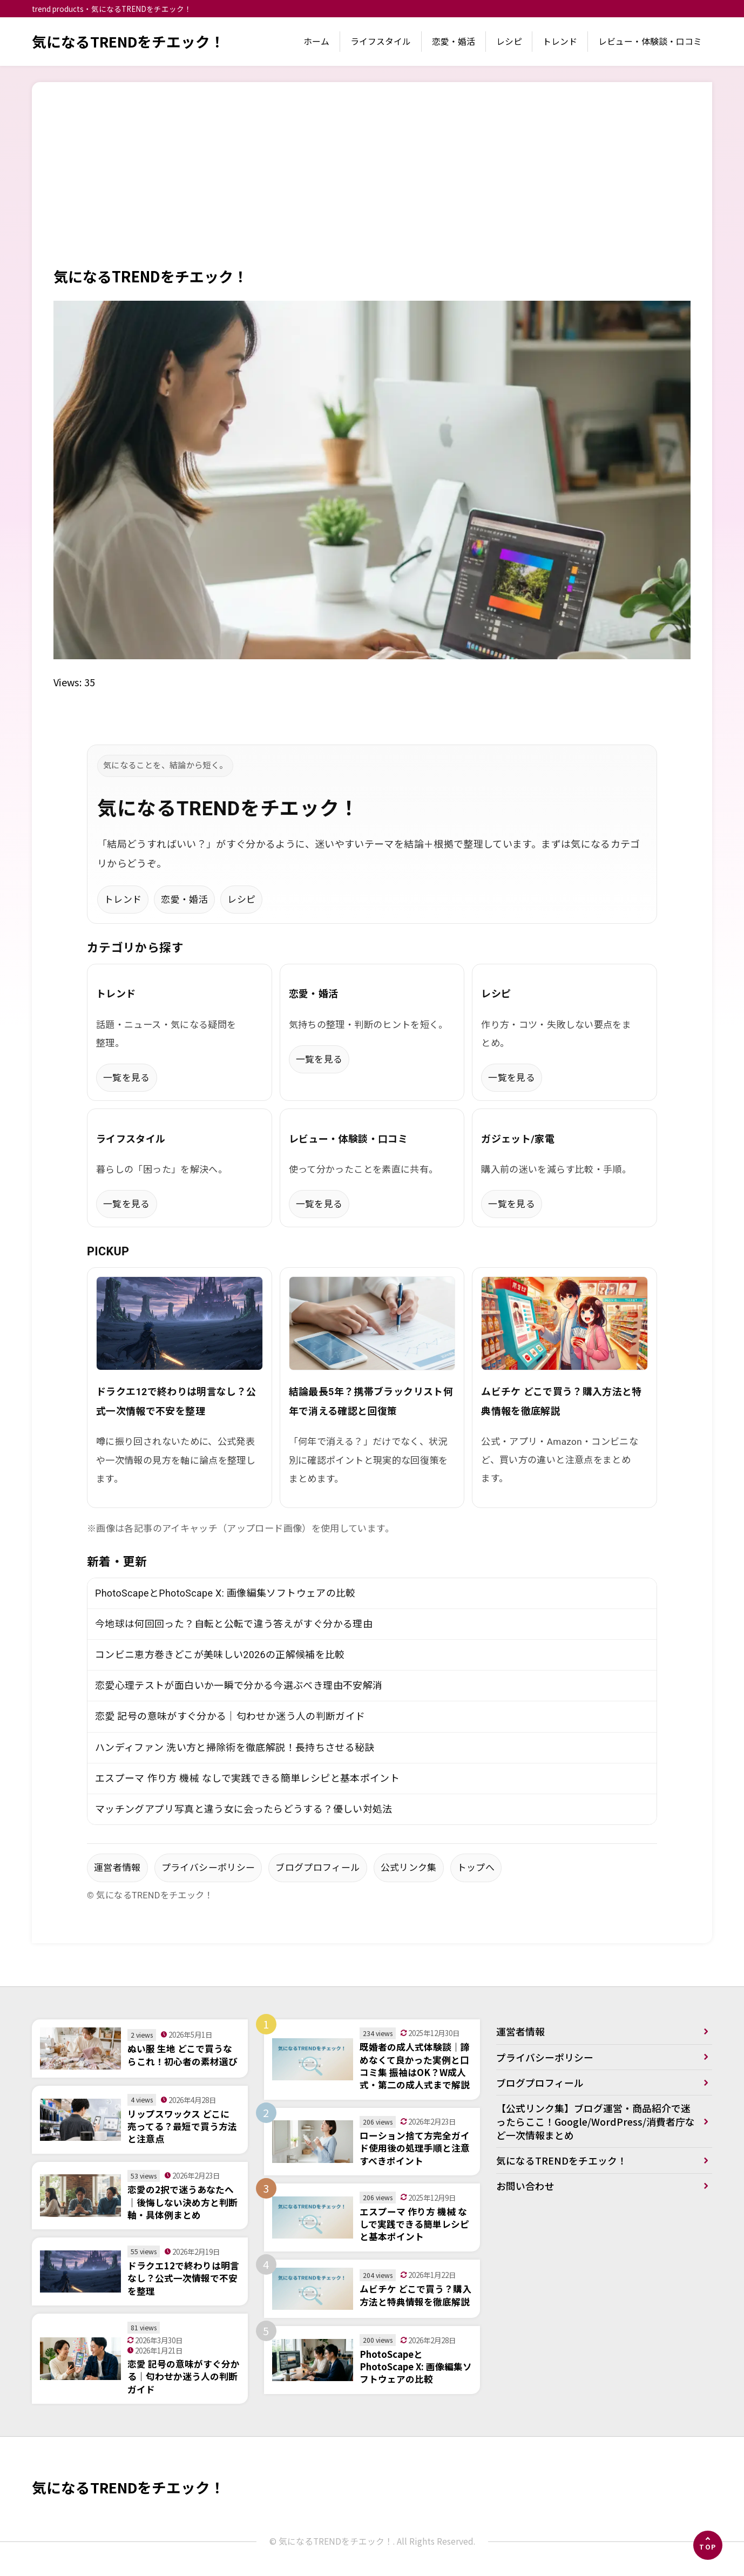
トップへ (476, 1869)
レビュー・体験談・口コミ (650, 41)
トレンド (560, 41)
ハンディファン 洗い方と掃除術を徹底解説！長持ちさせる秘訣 (235, 1748)
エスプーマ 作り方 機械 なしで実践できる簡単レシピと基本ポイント (247, 1779)
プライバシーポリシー (208, 1869)
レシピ (509, 41)
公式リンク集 (409, 1869)
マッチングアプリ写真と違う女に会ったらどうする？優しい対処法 (244, 1810)
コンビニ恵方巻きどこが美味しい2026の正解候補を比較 (220, 1655)
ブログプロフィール (317, 1869)
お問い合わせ (525, 2189)
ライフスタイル (380, 41)
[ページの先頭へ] (707, 2545)
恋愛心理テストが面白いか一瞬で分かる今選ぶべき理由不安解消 (238, 1686)
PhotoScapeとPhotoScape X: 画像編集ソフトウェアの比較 (225, 1593)
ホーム (316, 41)
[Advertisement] (372, 184)
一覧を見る (126, 1077)
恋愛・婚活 (453, 41)
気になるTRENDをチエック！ (129, 41)
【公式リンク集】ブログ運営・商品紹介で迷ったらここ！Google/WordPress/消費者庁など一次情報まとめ (596, 2124)
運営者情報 (117, 1869)
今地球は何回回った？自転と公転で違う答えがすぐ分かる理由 (234, 1624)
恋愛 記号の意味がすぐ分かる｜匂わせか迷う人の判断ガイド (230, 1717)
